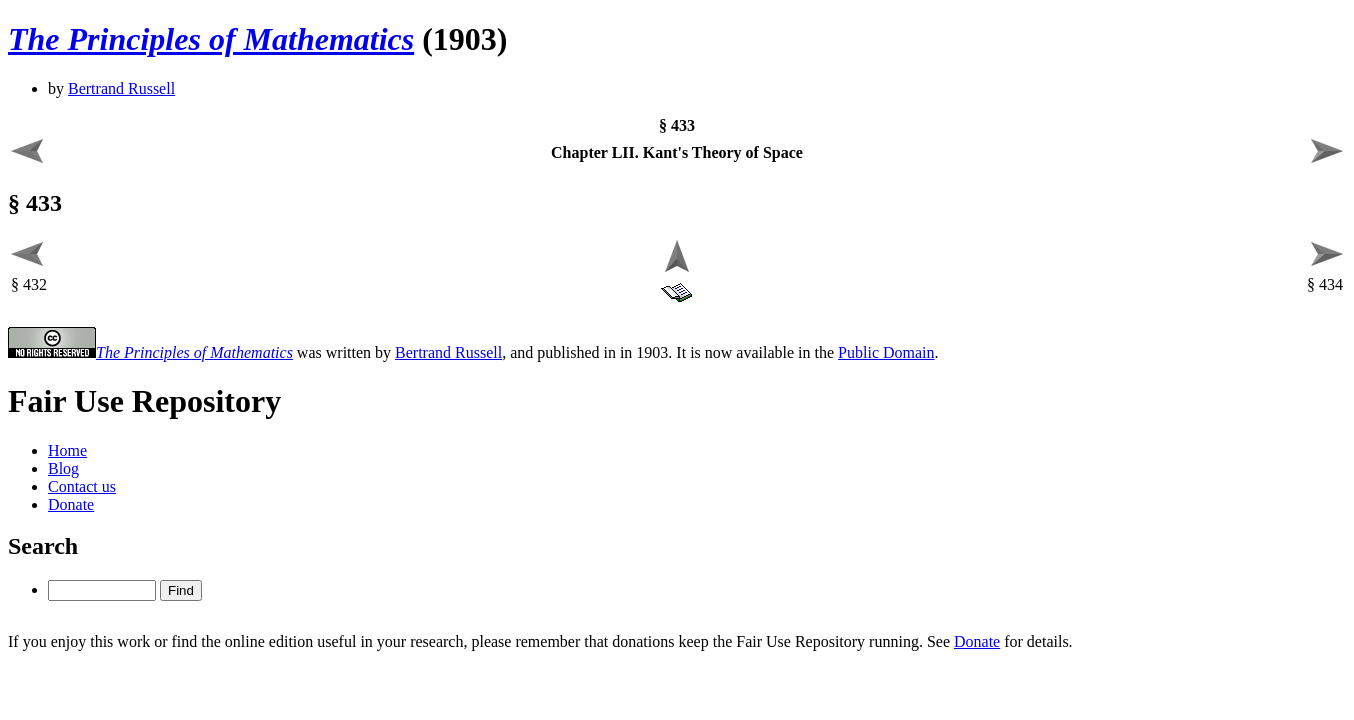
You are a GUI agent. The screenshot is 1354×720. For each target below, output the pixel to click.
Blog (63, 468)
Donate (71, 504)
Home (67, 450)
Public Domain (886, 352)
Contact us (82, 486)
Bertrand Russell (121, 88)
